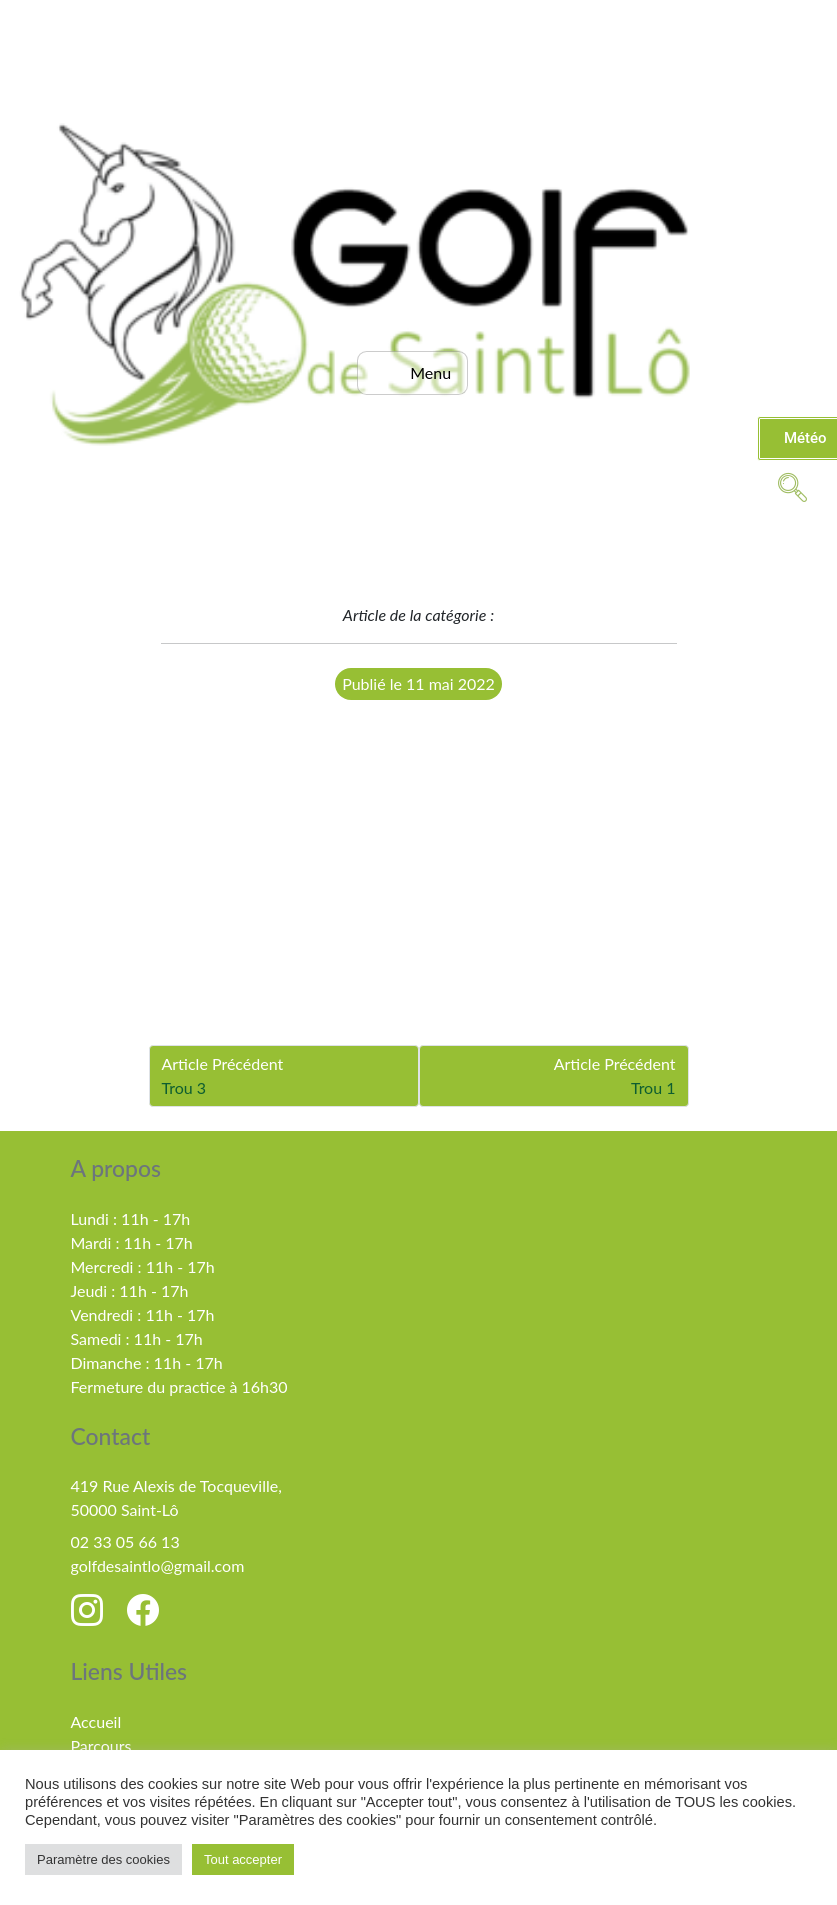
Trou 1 (653, 1087)
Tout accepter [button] (243, 1859)
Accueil (96, 1721)
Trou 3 (184, 1087)
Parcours (101, 1745)
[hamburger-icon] (412, 373)
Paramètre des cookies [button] (103, 1859)
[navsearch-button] (792, 486)
